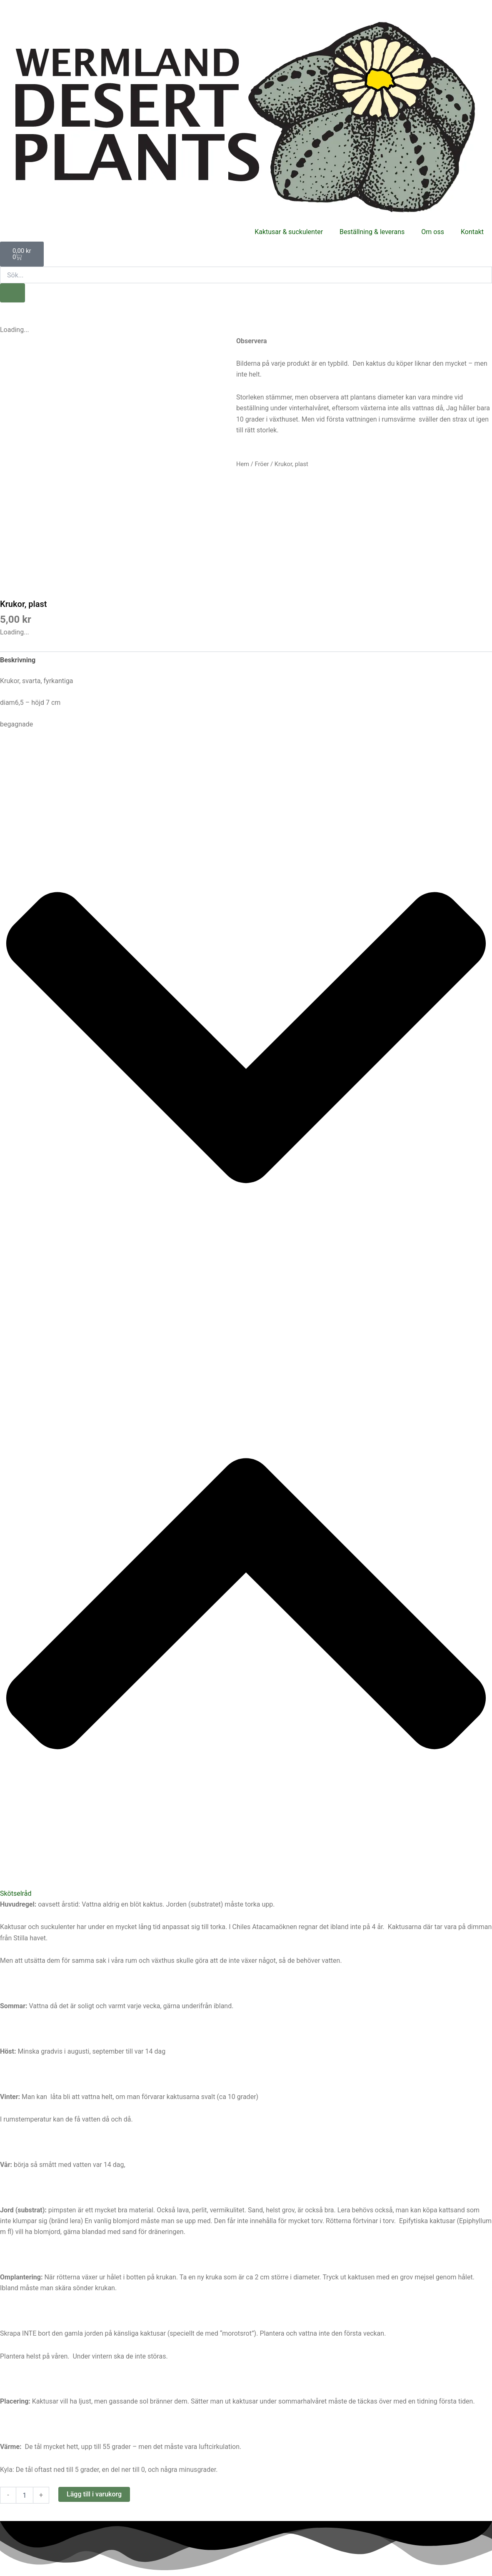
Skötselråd (15, 1893)
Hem (242, 464)
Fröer (262, 464)
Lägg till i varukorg (94, 2494)
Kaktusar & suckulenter (289, 232)
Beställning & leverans (372, 232)
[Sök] (12, 292)
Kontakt (472, 232)
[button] (246, 1327)
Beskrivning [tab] (17, 660)
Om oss (432, 232)
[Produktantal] (24, 2495)
